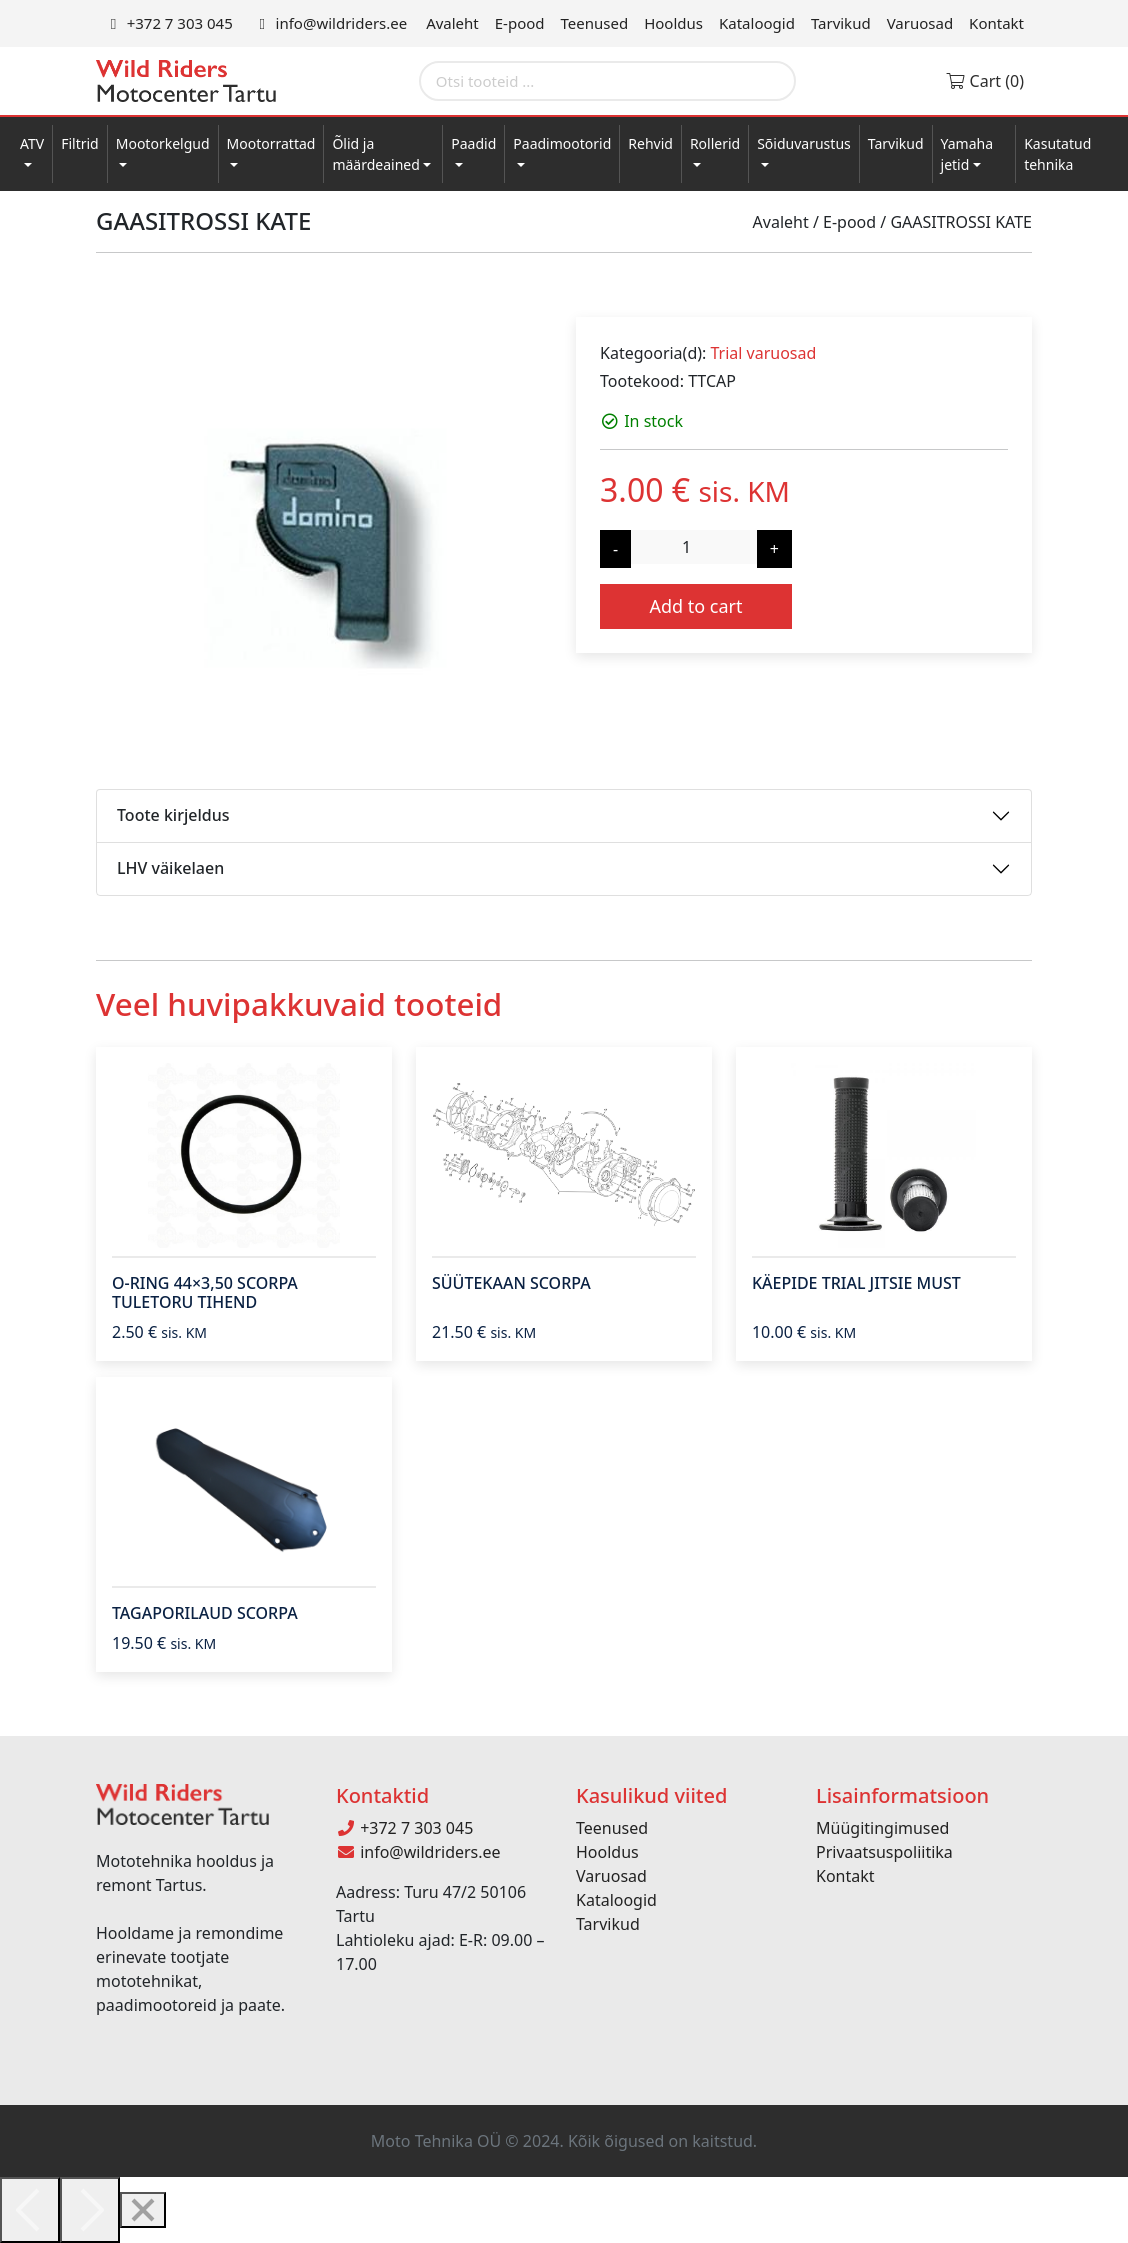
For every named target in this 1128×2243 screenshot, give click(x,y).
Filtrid (80, 143)
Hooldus (673, 23)
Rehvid (650, 143)
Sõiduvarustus (804, 143)
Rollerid (715, 143)
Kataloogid (757, 23)
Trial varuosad (763, 353)
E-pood (520, 23)
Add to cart (695, 606)
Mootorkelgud (163, 143)
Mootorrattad (271, 143)
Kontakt (996, 23)
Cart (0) (984, 81)
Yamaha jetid (967, 154)
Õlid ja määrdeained (375, 154)
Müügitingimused (882, 1828)
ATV (32, 143)
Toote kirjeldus (173, 815)
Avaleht (452, 23)
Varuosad (920, 23)
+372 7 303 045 (168, 23)
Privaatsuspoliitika (884, 1852)
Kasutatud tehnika (1057, 154)
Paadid (473, 143)
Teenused (595, 23)
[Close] (143, 2210)
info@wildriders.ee (330, 23)
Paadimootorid (562, 143)
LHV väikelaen (170, 868)
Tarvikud (841, 23)
